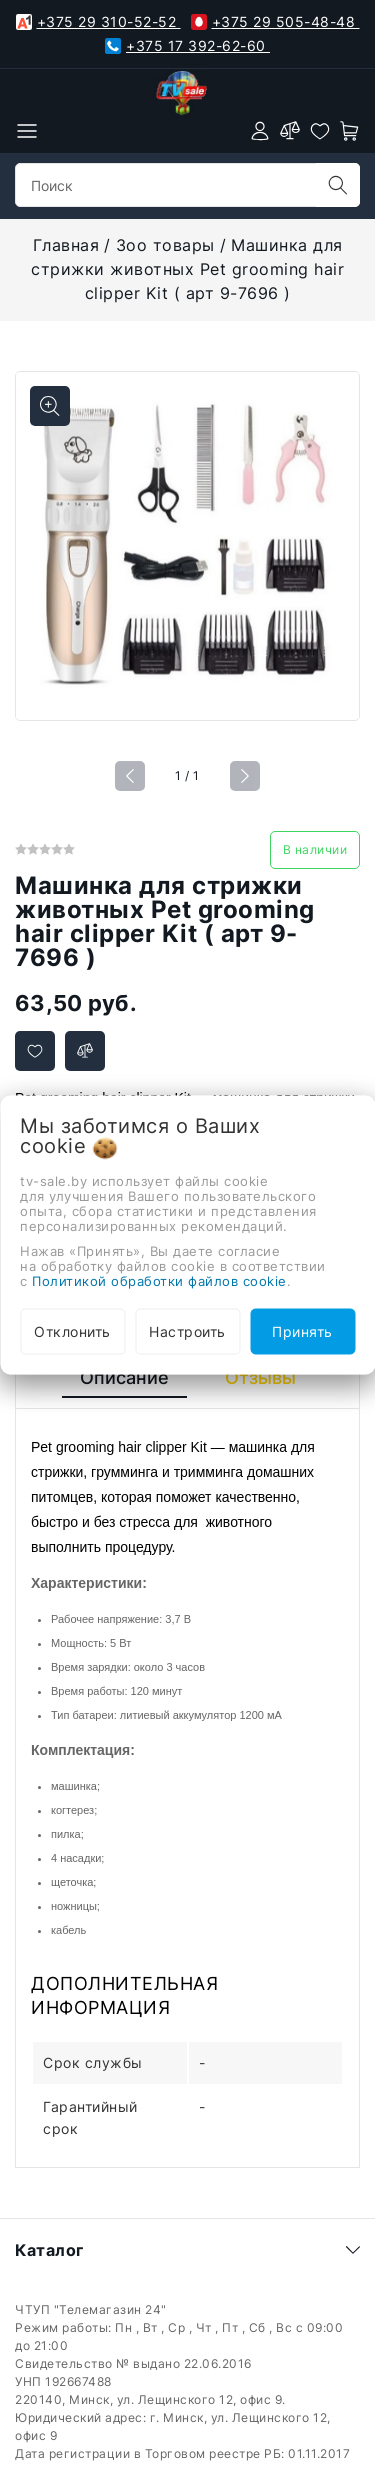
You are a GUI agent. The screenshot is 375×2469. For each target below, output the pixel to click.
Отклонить (72, 1330)
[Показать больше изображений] (50, 406)
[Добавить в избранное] (35, 1051)
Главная (66, 245)
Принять (302, 1330)
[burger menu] (27, 131)
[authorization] (260, 131)
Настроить (187, 1330)
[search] (338, 185)
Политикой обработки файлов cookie (159, 1280)
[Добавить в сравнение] (85, 1051)
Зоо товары (165, 245)
